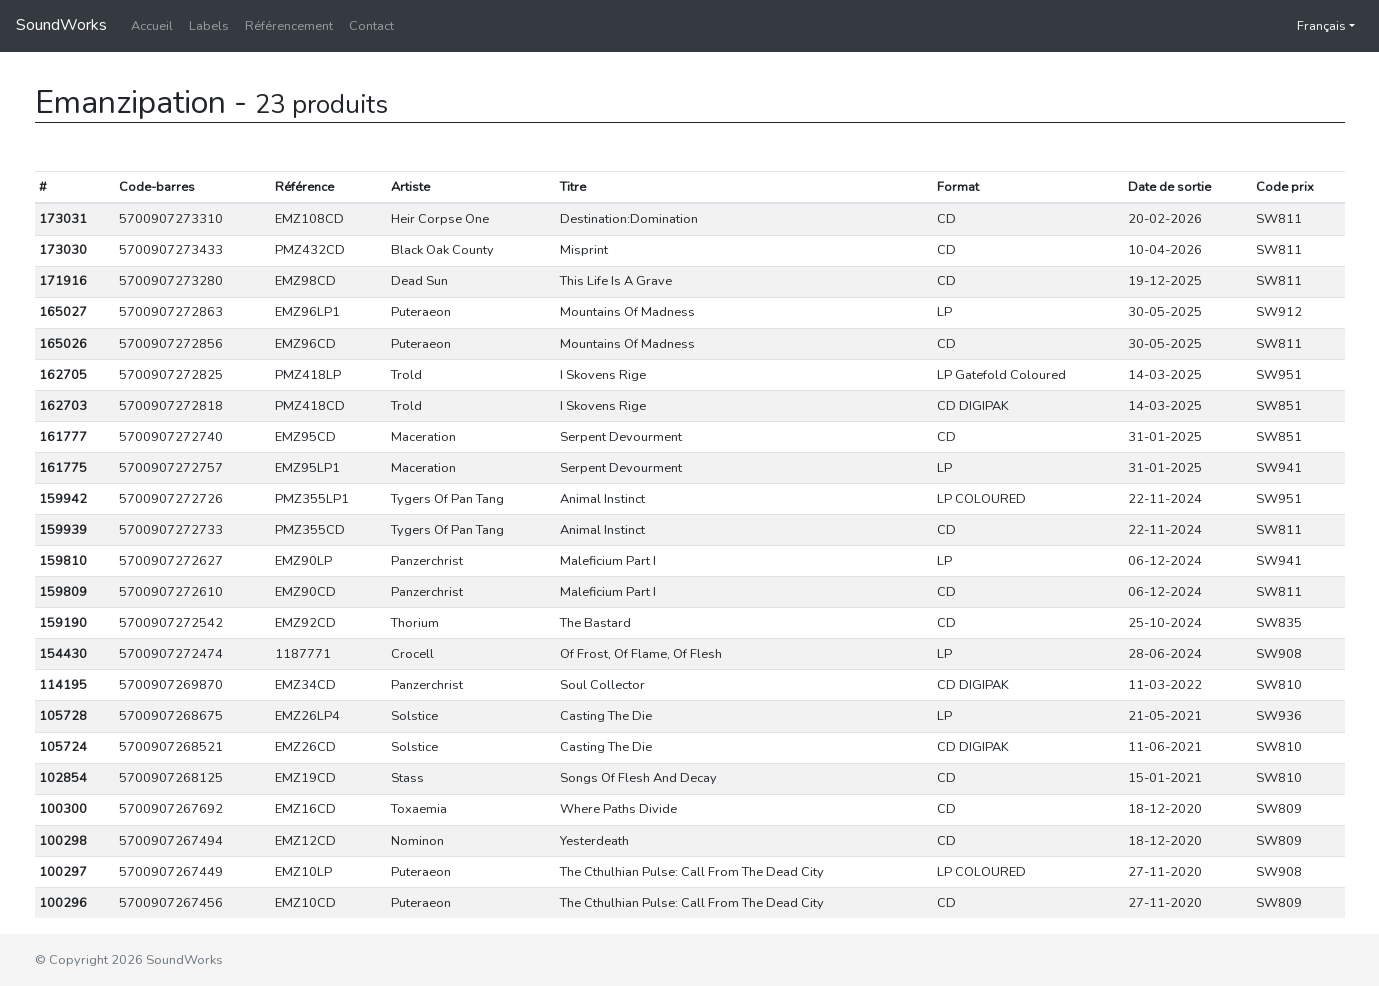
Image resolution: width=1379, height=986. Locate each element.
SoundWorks (61, 25)
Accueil (152, 26)
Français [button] (1311, 26)
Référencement (289, 26)
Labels (209, 26)
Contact (371, 26)
